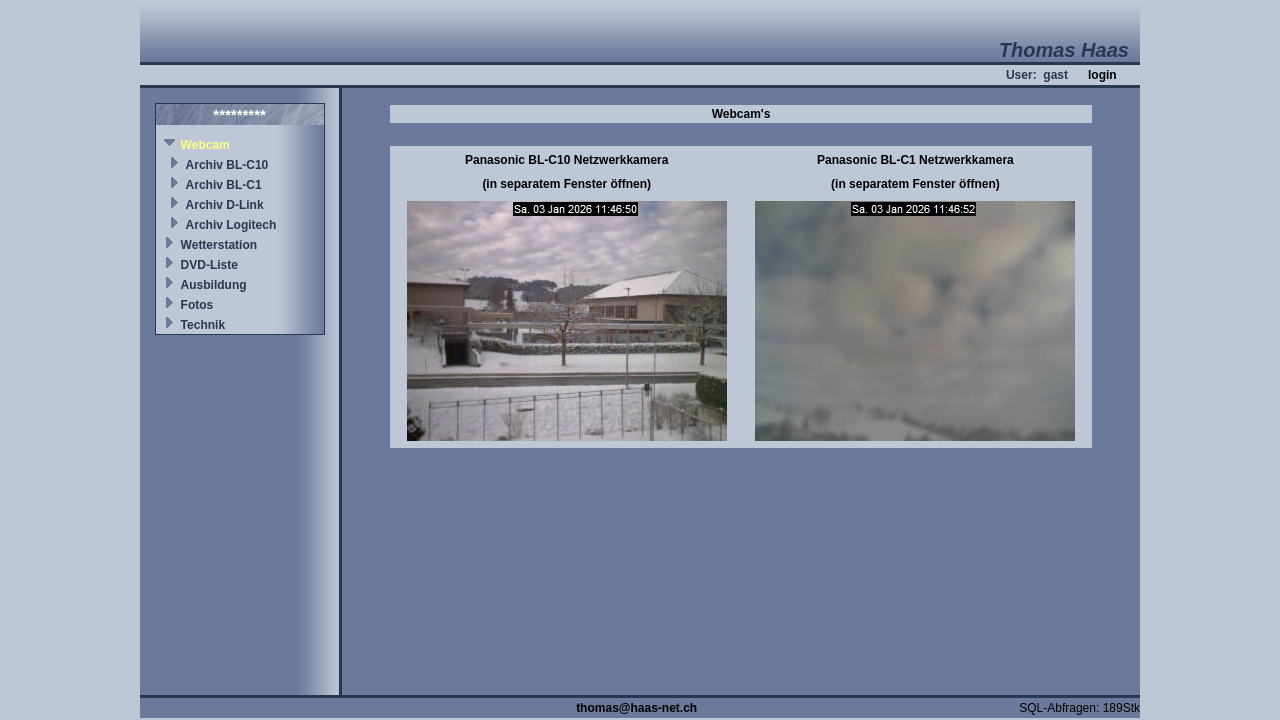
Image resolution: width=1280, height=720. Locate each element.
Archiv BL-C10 (227, 165)
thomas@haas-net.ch (636, 708)
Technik (203, 325)
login (1102, 75)
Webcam (205, 145)
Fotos (197, 305)
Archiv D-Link (225, 205)
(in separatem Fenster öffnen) (566, 184)
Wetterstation (219, 245)
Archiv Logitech (231, 225)
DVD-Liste (209, 265)
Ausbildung (214, 285)
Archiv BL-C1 (224, 185)
